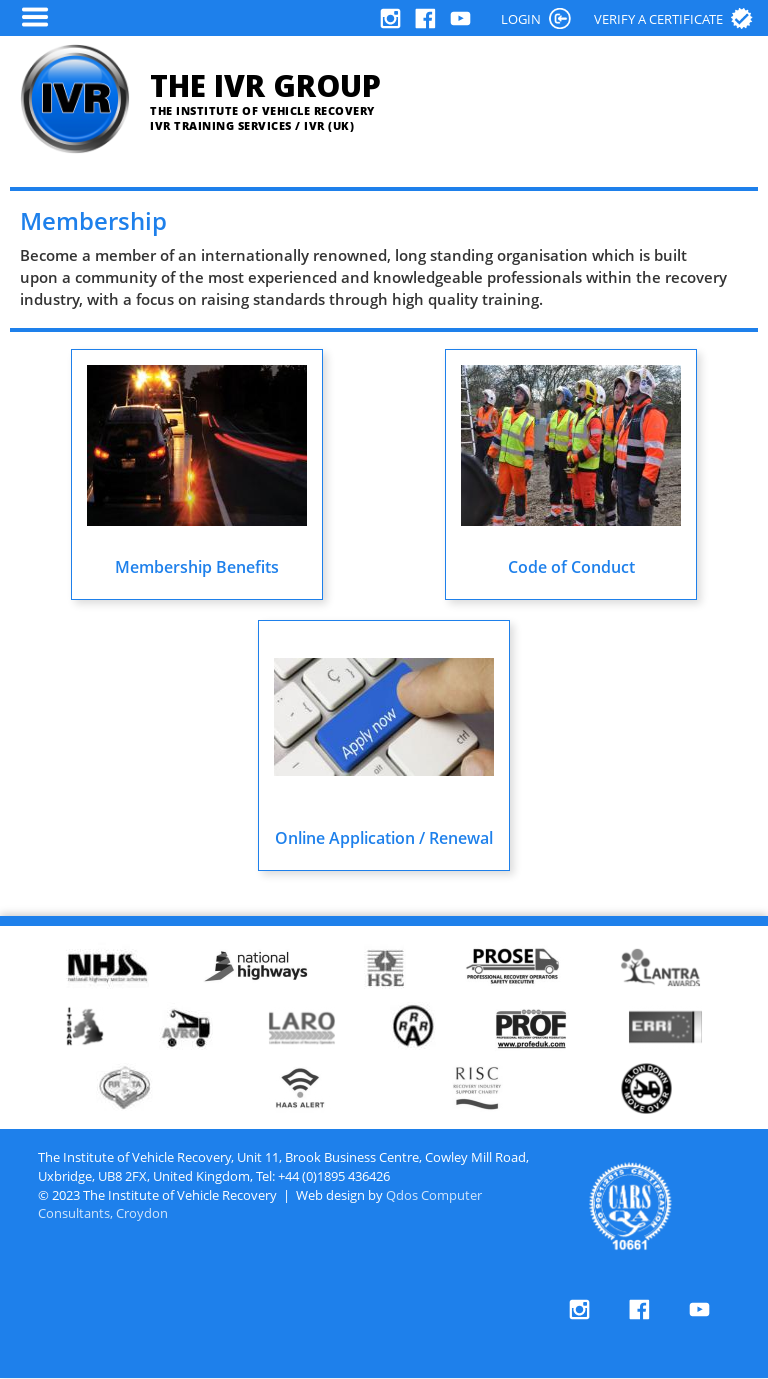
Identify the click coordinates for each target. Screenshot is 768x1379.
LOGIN (521, 19)
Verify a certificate (658, 19)
